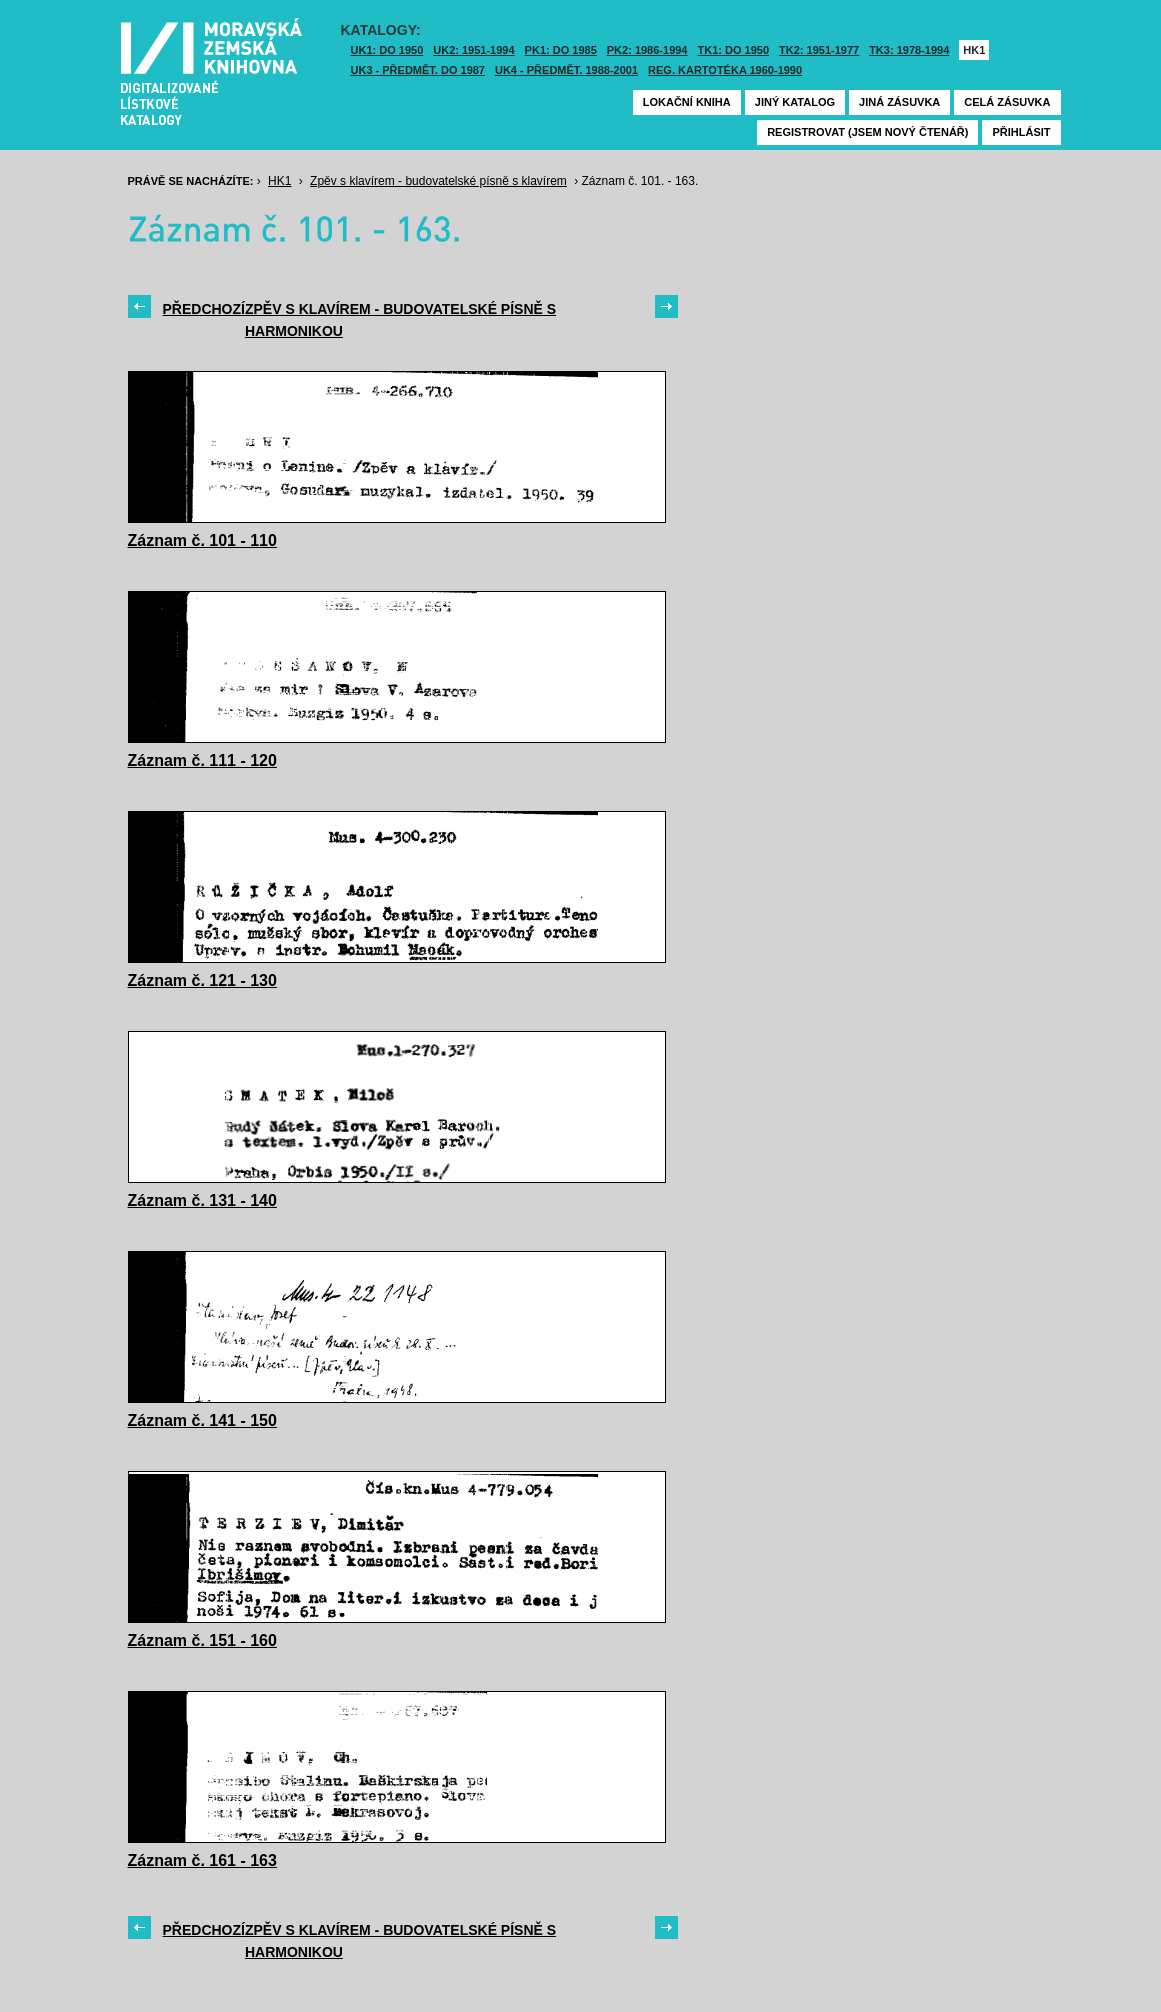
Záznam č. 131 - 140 (202, 1200)
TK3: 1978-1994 (909, 50)
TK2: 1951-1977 (819, 50)
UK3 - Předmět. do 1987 (418, 70)
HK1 (974, 50)
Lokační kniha (687, 102)
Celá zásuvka (1007, 102)
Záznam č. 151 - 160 (202, 1640)
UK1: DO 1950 (387, 50)
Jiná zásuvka (899, 102)
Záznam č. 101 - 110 (202, 540)
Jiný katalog (795, 102)
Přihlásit (1021, 132)
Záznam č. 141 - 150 (202, 1420)
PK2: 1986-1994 (647, 50)
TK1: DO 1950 (734, 50)
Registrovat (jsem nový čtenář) (867, 132)
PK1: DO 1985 (561, 50)
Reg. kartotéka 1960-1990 (725, 70)
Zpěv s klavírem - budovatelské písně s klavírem (438, 181)
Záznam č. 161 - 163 (202, 1860)
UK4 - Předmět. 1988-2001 (566, 70)
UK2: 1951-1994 (473, 50)
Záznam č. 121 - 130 (202, 980)
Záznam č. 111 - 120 (202, 760)
